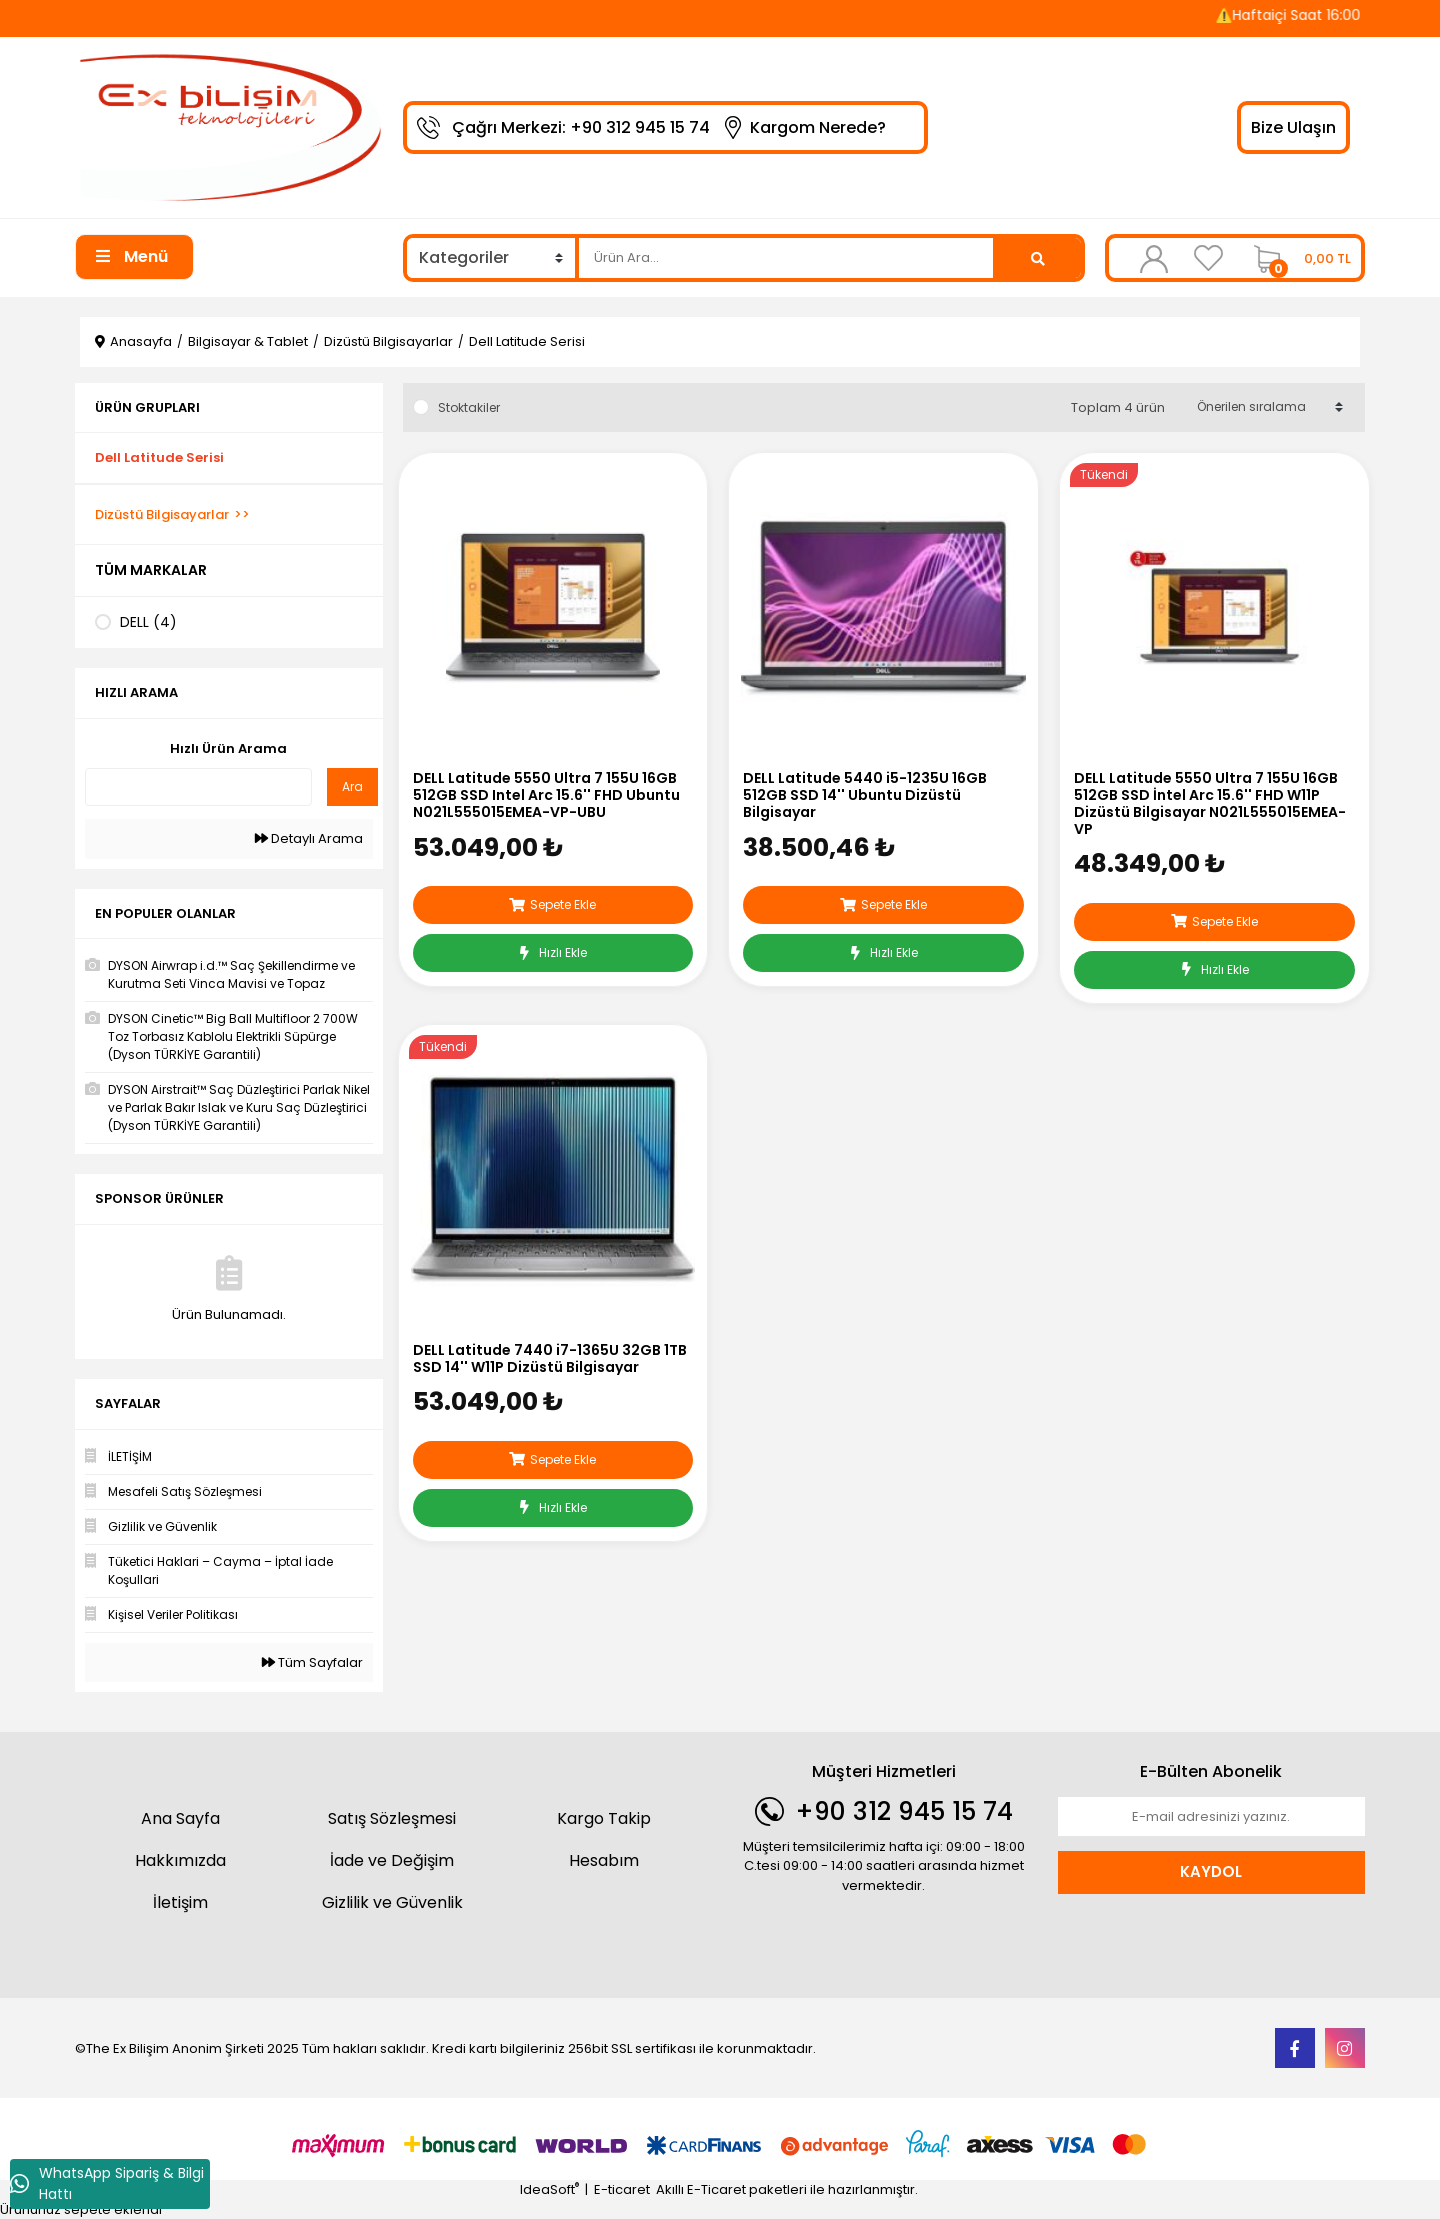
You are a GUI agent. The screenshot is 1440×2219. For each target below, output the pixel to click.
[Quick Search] (198, 787)
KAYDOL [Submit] (1211, 1871)
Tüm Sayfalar (312, 1662)
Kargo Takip (604, 1818)
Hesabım (604, 1860)
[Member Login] (1154, 258)
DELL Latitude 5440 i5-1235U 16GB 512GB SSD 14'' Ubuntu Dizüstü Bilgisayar (865, 795)
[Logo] (229, 126)
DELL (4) (148, 622)
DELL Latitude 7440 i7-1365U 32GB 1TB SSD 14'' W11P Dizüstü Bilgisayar (550, 1359)
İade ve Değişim (392, 1860)
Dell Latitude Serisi (527, 341)
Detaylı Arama (309, 838)
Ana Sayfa (180, 1818)
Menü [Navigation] (132, 256)
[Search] (786, 258)
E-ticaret (622, 2189)
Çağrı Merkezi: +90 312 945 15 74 (581, 127)
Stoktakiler (469, 407)
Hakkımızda (180, 1860)
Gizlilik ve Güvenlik (392, 1902)
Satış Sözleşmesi (392, 1818)
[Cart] (1297, 258)
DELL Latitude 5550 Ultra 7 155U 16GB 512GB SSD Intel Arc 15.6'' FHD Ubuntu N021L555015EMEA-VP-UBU (546, 795)
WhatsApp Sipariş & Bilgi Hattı (107, 2183)
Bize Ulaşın (1293, 127)
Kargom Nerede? (818, 127)
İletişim (180, 1902)
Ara (352, 786)
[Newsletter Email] (1212, 1817)
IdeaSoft (549, 2189)
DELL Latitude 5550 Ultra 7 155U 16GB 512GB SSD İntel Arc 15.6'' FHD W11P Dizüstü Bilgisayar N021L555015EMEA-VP (1210, 803)
